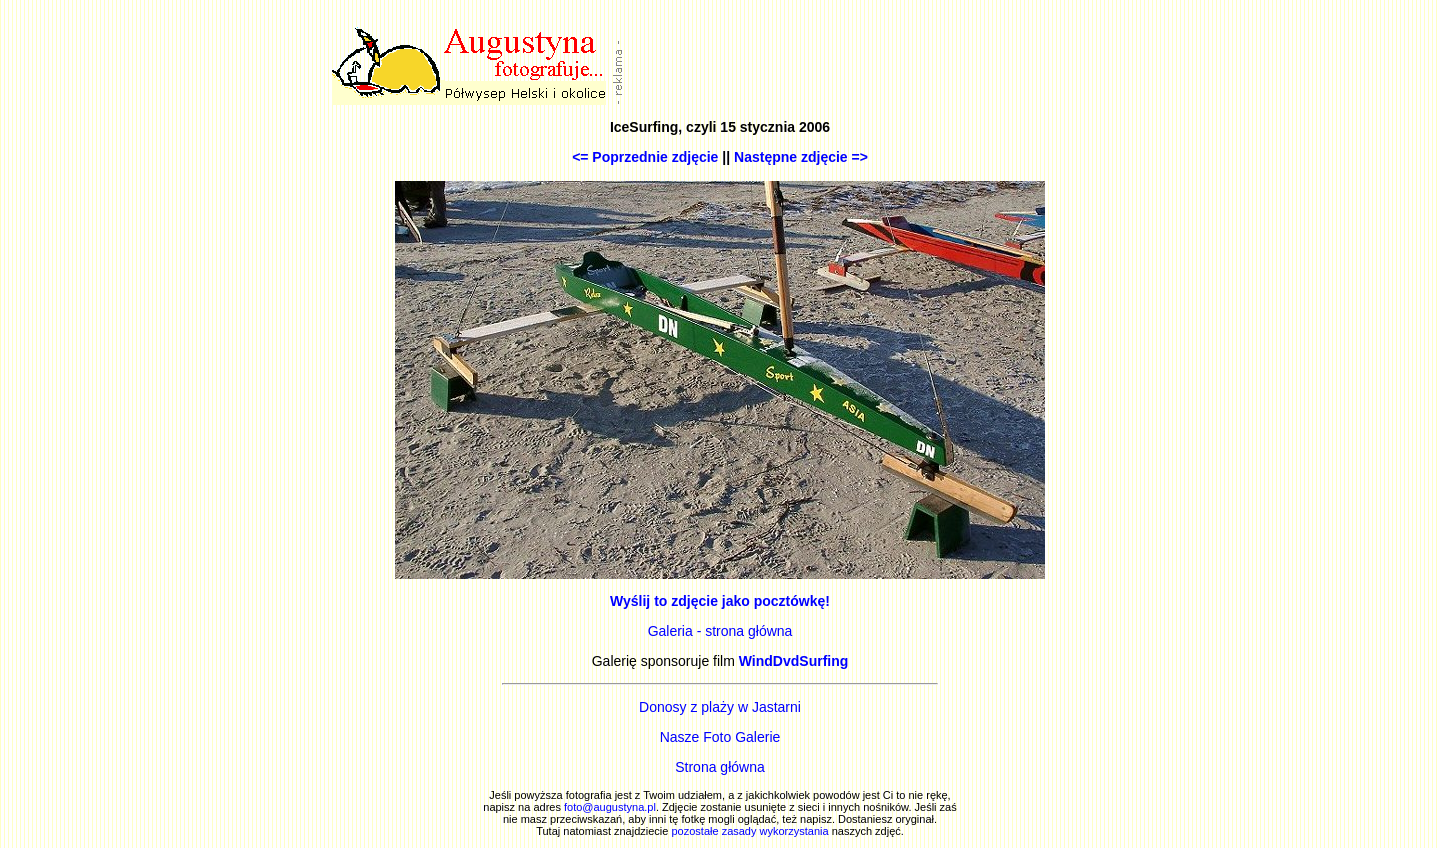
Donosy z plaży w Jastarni (720, 707)
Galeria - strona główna (720, 631)
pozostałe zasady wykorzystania (749, 831)
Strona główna (720, 767)
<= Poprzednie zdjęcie (645, 157)
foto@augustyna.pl (610, 807)
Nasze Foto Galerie (720, 737)
